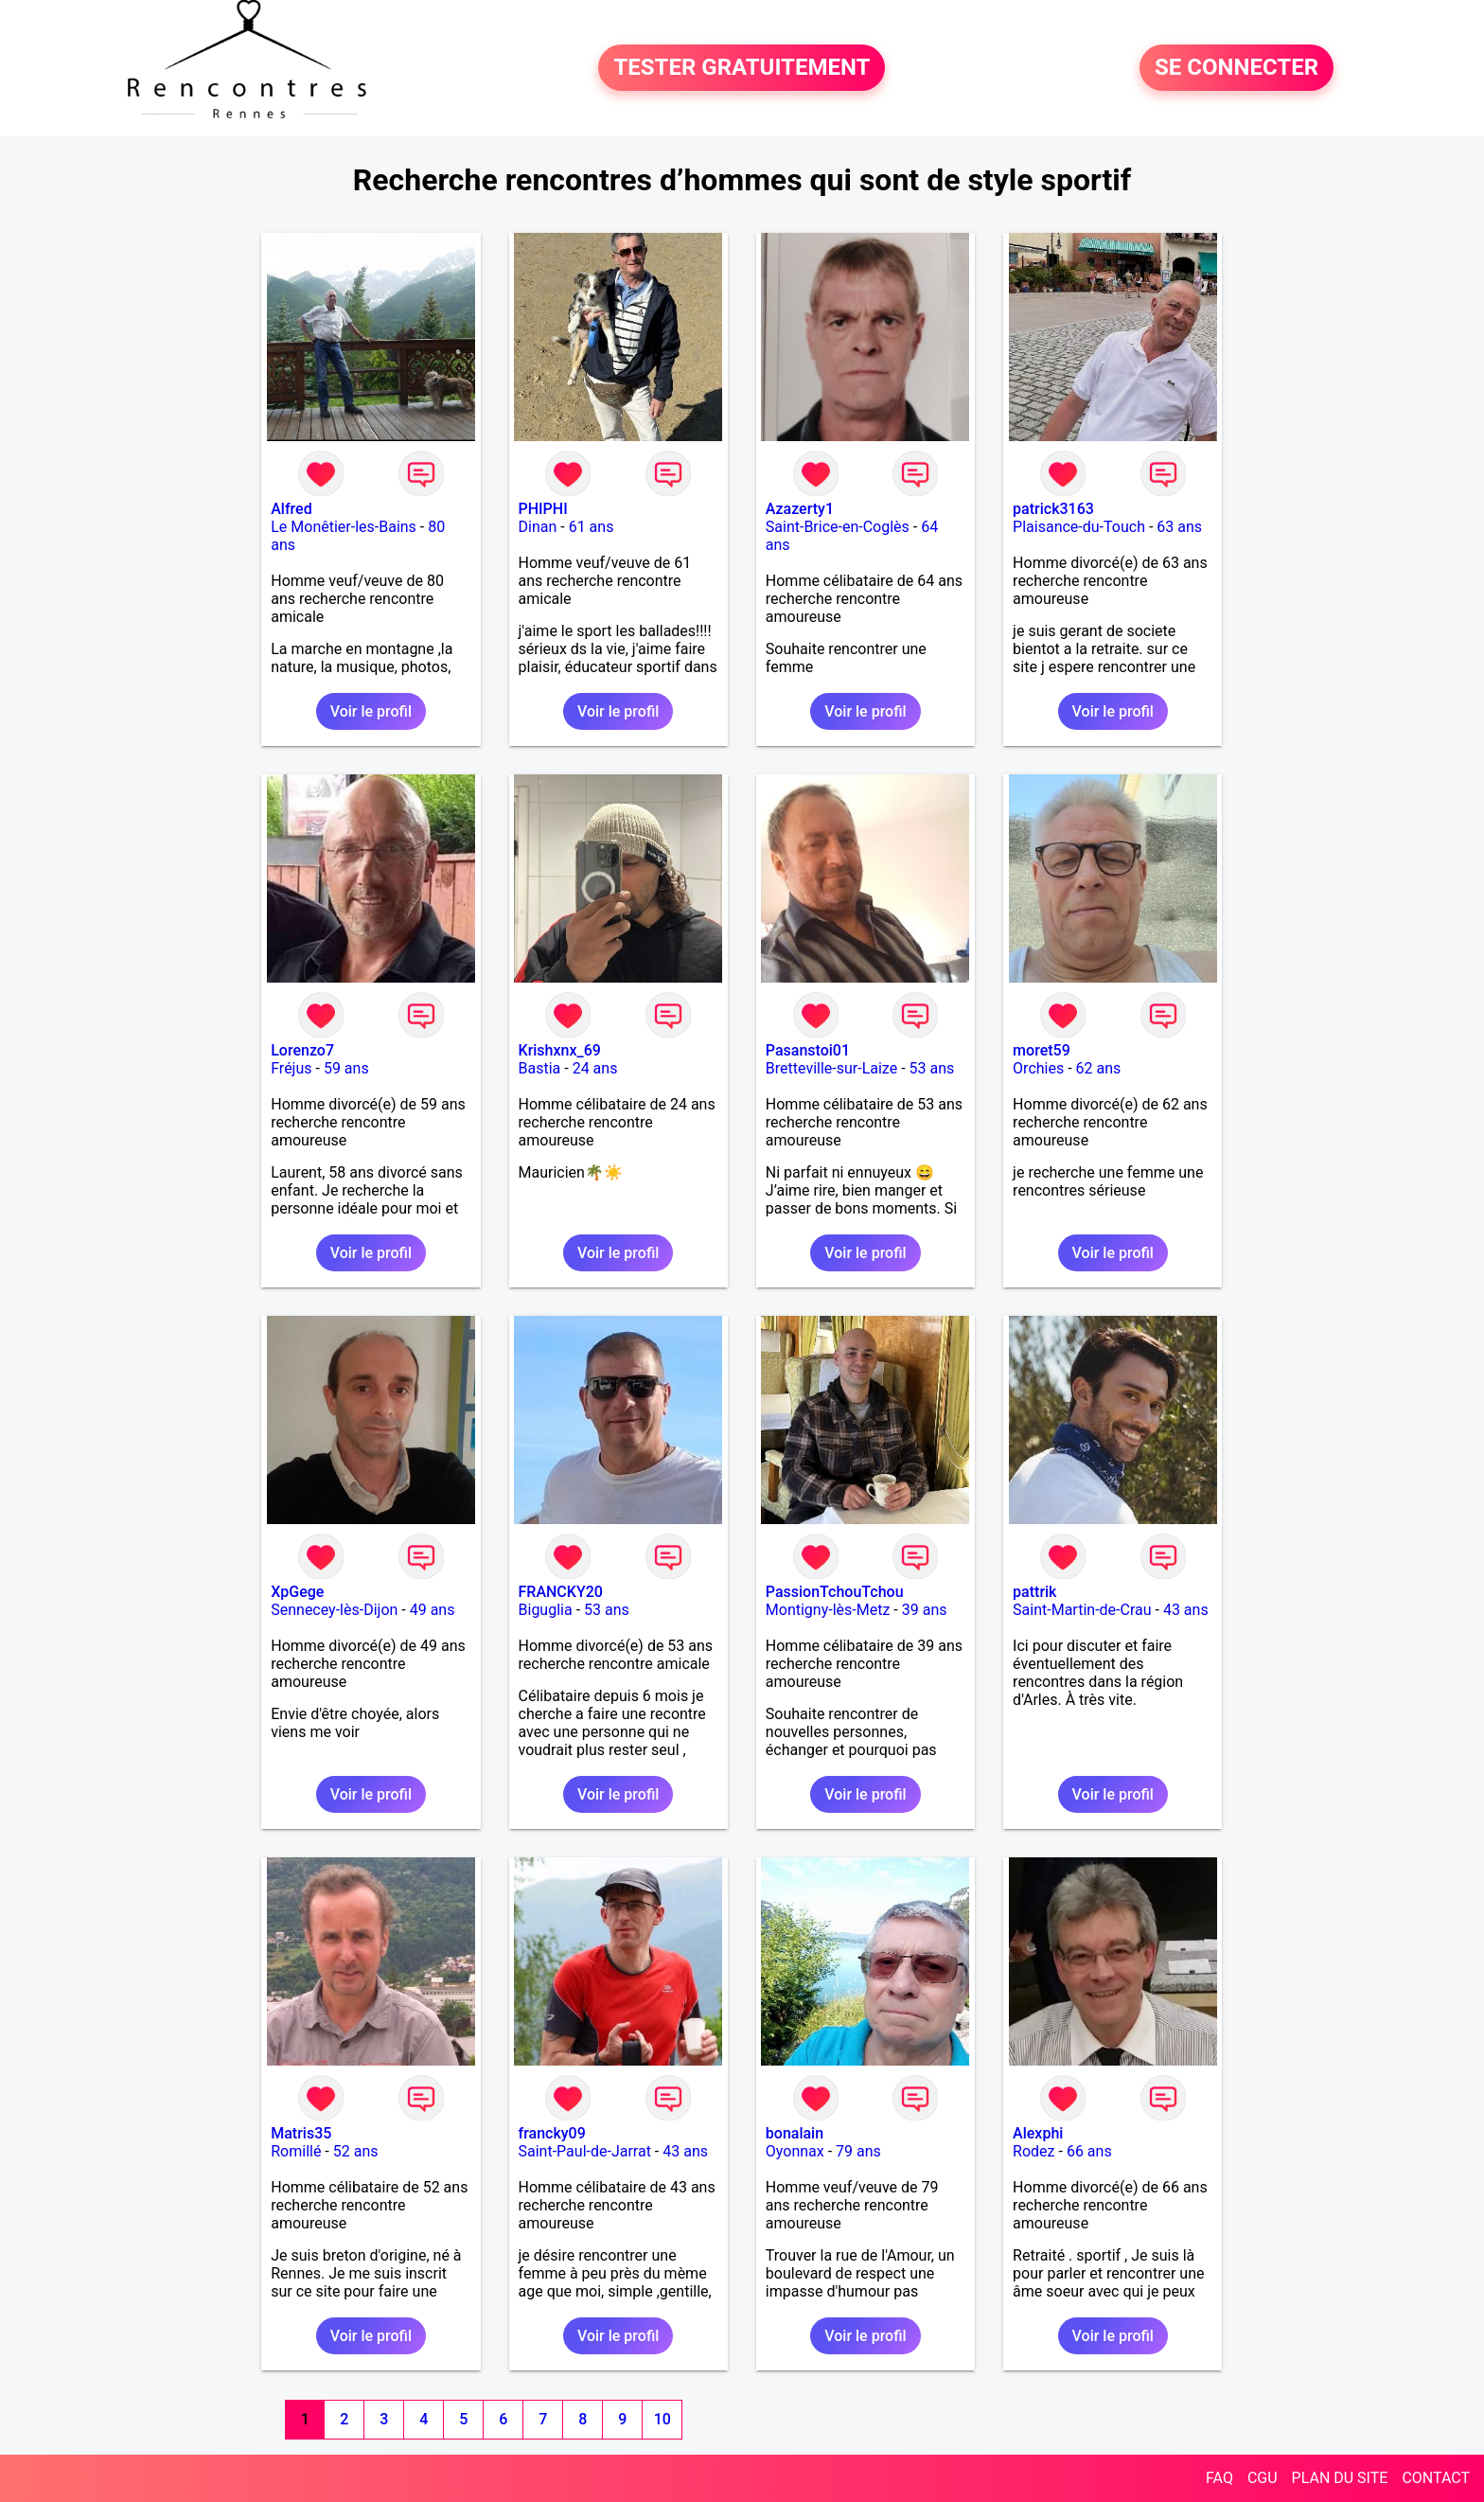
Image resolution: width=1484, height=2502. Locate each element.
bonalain (794, 2133)
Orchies (1038, 1068)
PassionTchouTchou (835, 1592)
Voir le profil (371, 711)
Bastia (540, 1068)
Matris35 (301, 2133)
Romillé (296, 2151)
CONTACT (1436, 2478)
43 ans (1186, 1610)
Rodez (1033, 2151)
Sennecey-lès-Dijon (334, 1610)
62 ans (1099, 1068)
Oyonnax (795, 2151)
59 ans (346, 1068)
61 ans (591, 527)
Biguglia (546, 1610)
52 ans (356, 2151)
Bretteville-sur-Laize (831, 1068)
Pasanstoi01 (808, 1050)
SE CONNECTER (1236, 68)
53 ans (932, 1068)
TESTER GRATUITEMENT (741, 68)
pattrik (1034, 1592)
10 (662, 2419)
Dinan (538, 527)
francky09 (552, 2133)
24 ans (595, 1068)
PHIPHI (543, 509)
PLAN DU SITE (1340, 2478)
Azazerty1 (800, 509)
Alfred (291, 509)
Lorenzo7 (302, 1050)
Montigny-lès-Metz (828, 1610)
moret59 (1041, 1050)
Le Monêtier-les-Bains (343, 527)
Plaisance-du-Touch (1079, 527)
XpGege (297, 1592)
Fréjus (291, 1068)
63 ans (1179, 527)
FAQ (1219, 2478)
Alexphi (1038, 2133)
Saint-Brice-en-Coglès (838, 527)
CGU (1262, 2478)
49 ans (432, 1610)
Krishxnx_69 (560, 1050)
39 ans (924, 1610)
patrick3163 (1053, 509)
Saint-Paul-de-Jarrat (585, 2151)
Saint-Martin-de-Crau (1082, 1610)
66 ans (1089, 2151)
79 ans (858, 2151)
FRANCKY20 (561, 1592)
